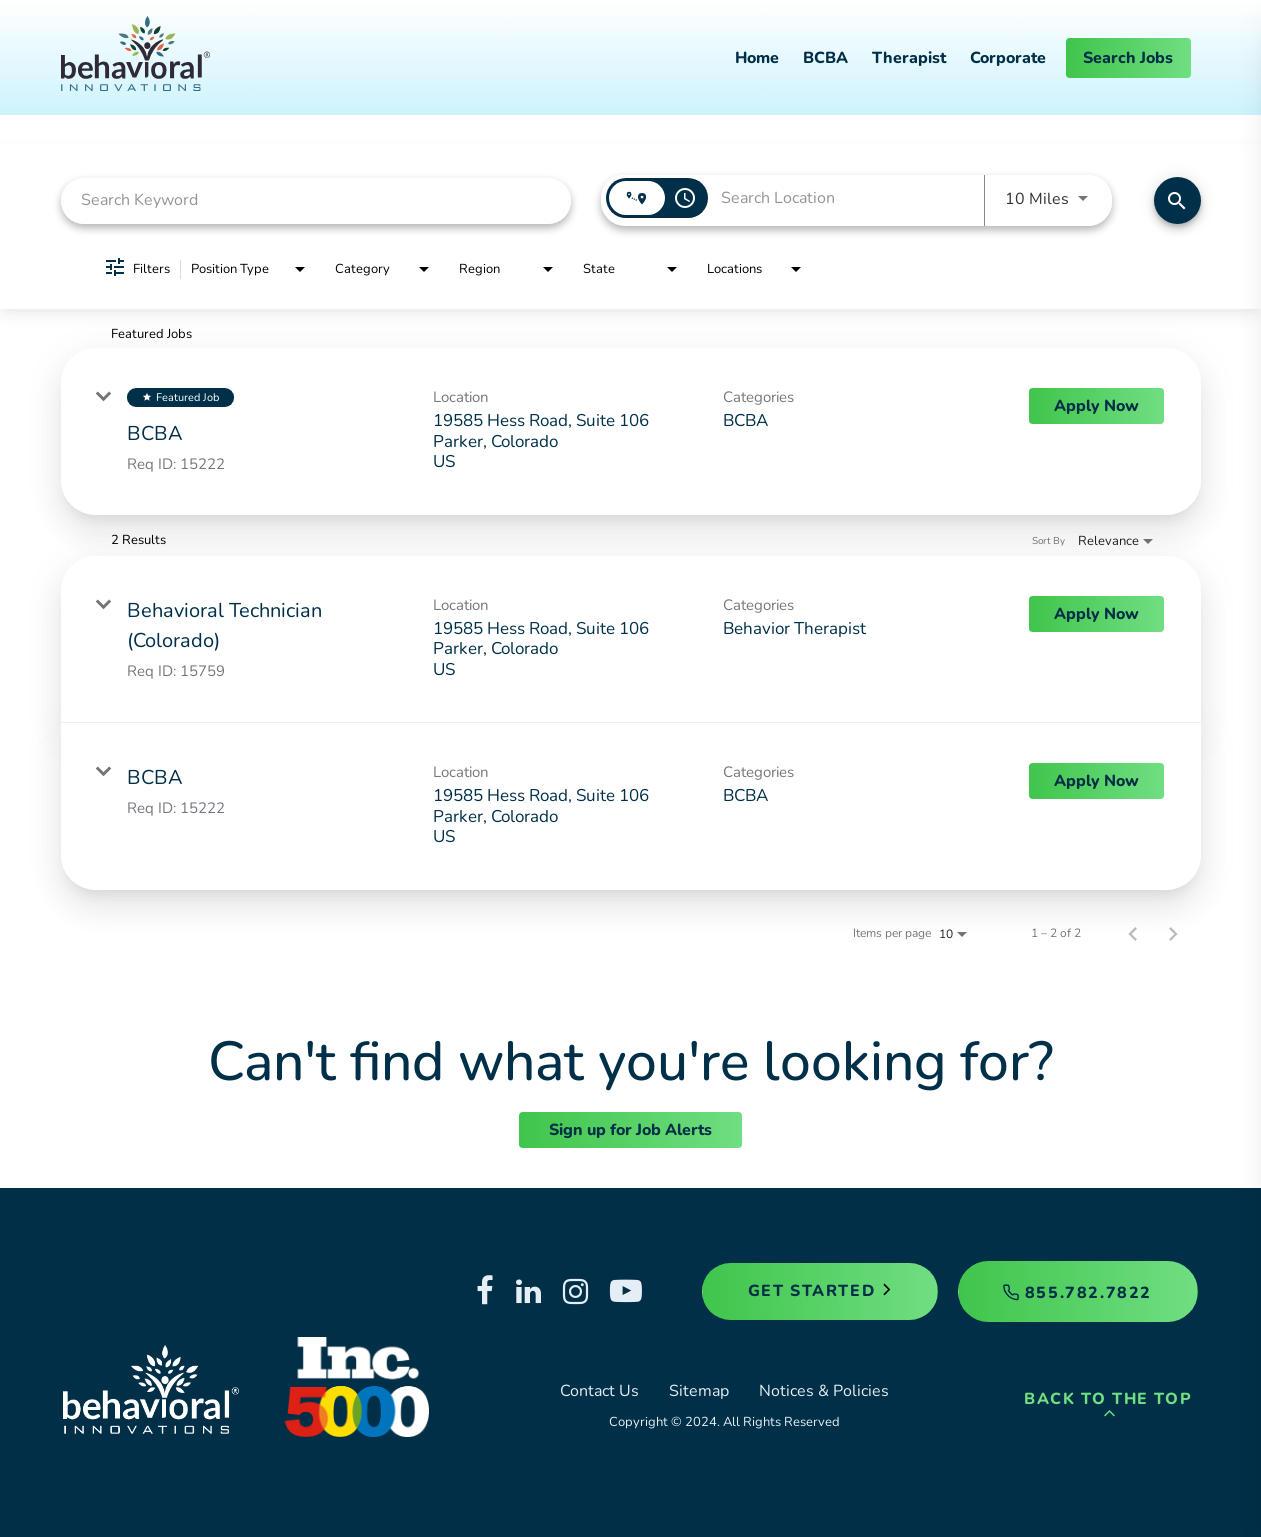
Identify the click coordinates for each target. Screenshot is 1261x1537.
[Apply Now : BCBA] (1096, 406)
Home (757, 58)
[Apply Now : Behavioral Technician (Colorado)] (1096, 614)
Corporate (1008, 58)
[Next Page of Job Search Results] (1173, 933)
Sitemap (699, 1391)
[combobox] (316, 200)
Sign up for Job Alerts (630, 1130)
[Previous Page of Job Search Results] (1133, 933)
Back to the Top (1108, 1405)
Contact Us (599, 1391)
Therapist (909, 58)
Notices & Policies (824, 1391)
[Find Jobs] (1177, 200)
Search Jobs (1128, 58)
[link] (631, 431)
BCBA (825, 58)
